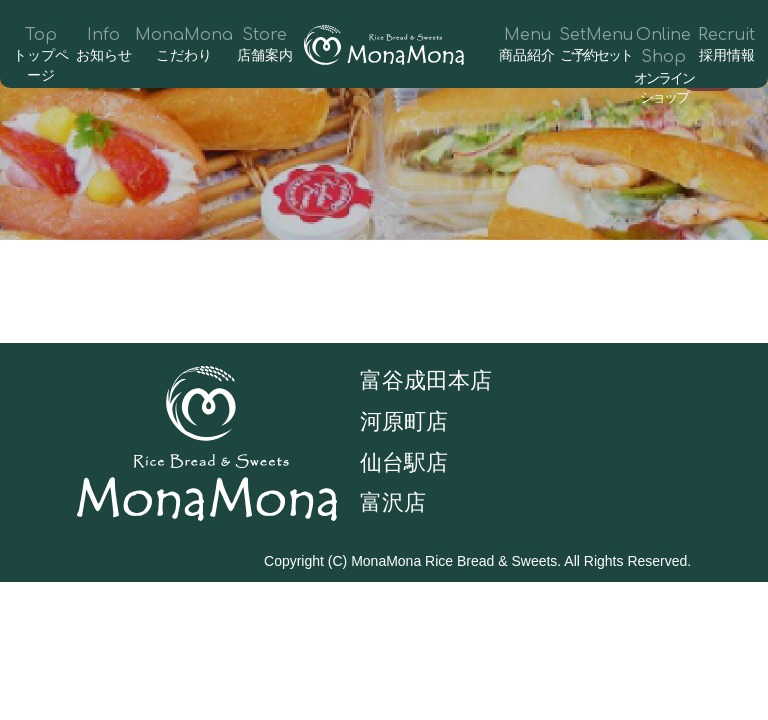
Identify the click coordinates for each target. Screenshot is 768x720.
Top (41, 56)
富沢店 (393, 502)
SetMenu (596, 46)
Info (104, 46)
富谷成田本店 (426, 380)
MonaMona (184, 46)
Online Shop (664, 67)
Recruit (726, 46)
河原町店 (404, 421)
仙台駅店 (404, 462)
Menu (527, 46)
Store (264, 46)
